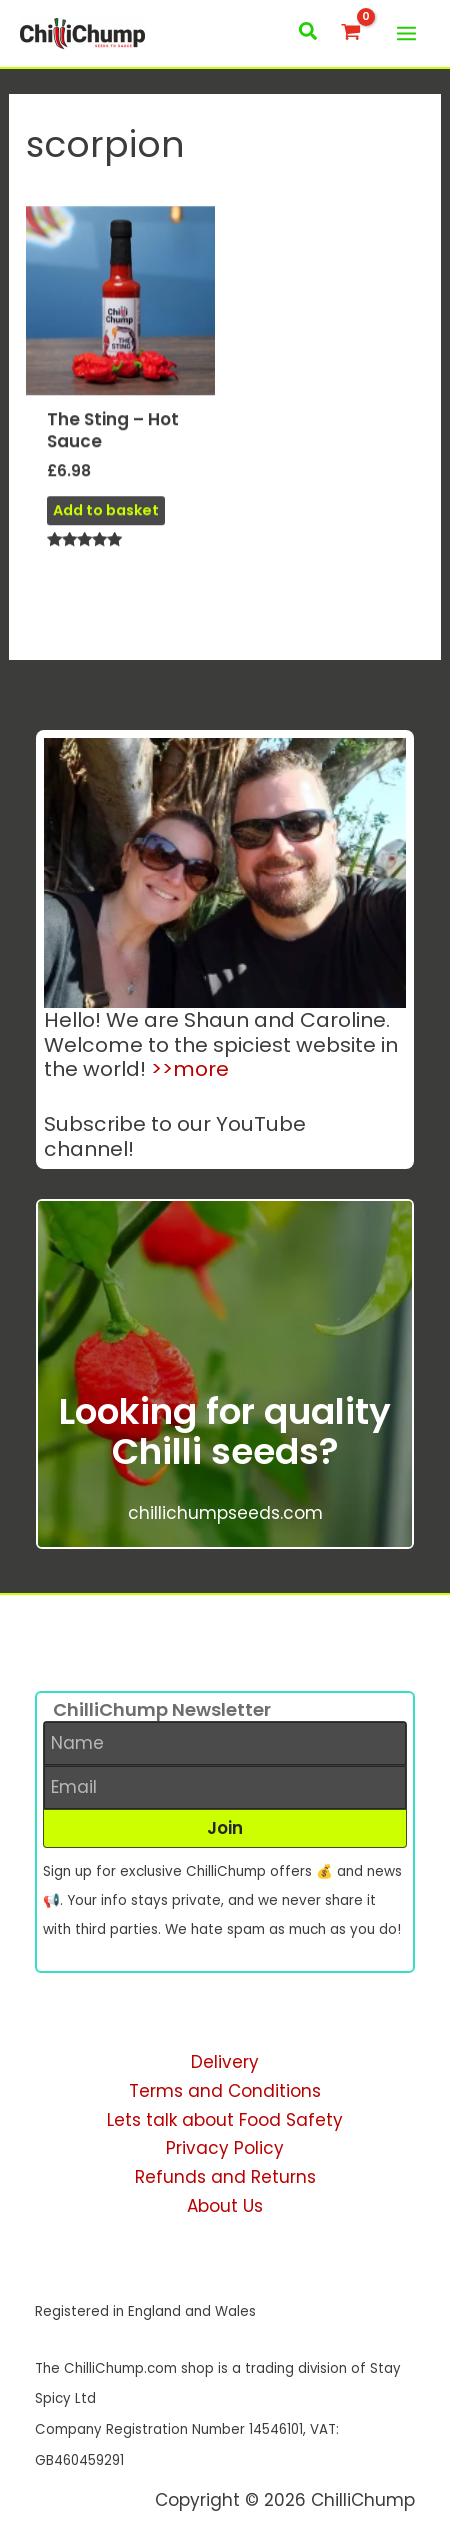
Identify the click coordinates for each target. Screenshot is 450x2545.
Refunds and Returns (225, 2177)
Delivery (225, 2062)
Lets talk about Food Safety (225, 2120)
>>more (190, 1069)
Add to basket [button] (106, 518)
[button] (309, 33)
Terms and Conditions (225, 2091)
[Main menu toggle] (406, 33)
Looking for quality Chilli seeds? (225, 1431)
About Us (225, 2206)
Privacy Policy (225, 2148)
